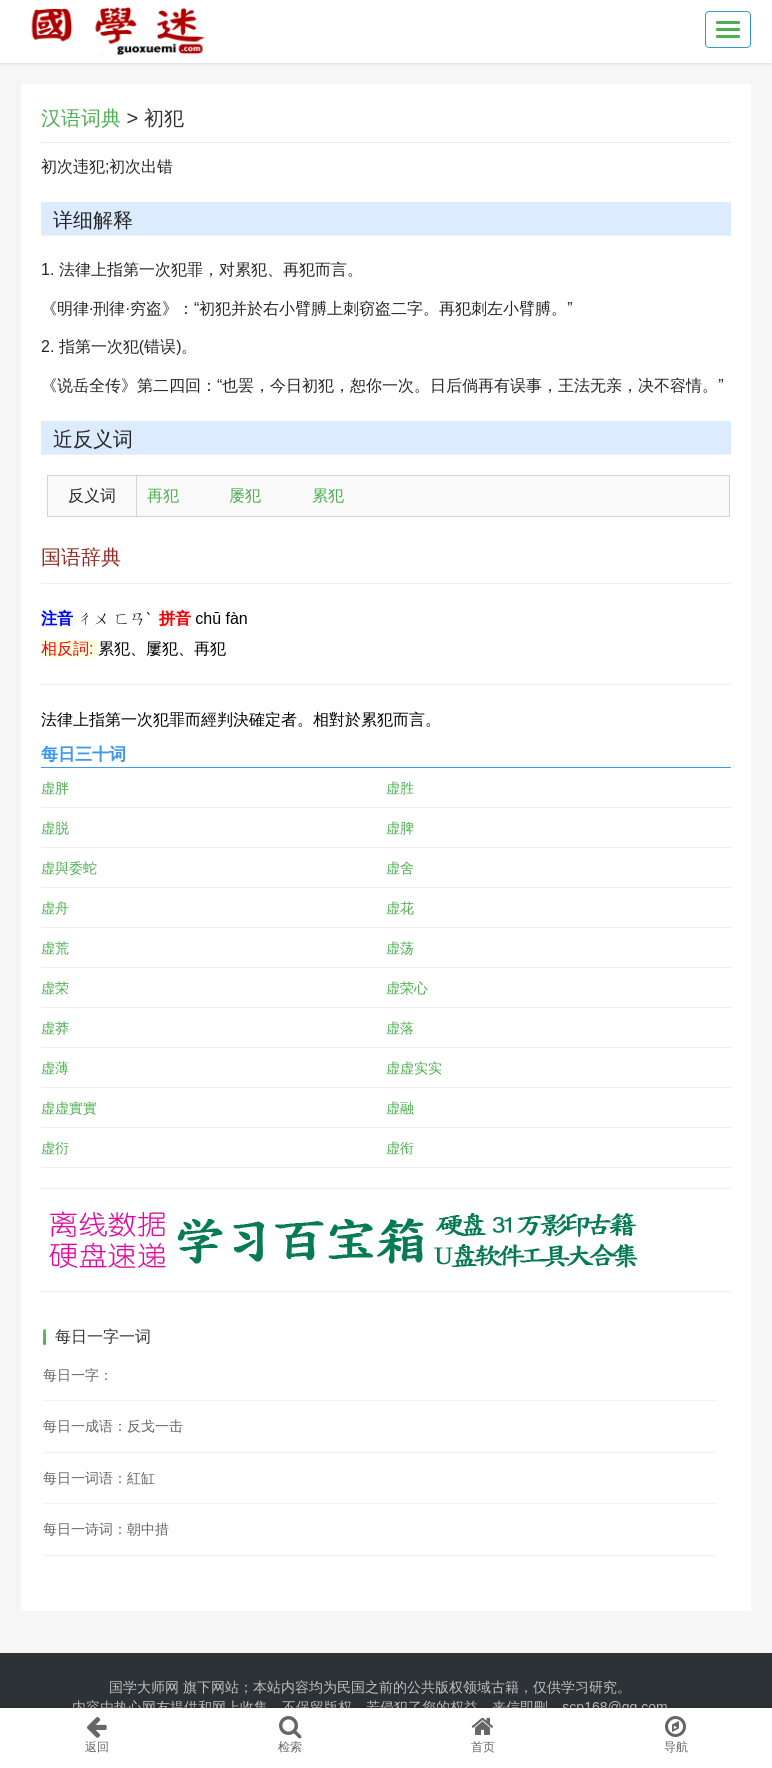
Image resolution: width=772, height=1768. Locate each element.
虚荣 (55, 988)
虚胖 (55, 788)
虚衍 (55, 1148)
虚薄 (55, 1068)
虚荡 (400, 948)
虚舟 (55, 908)
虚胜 (400, 788)
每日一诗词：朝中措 (106, 1529)
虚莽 (55, 1028)
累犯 (328, 495)
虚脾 (400, 828)
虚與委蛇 (69, 868)
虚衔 (400, 1148)
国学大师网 (144, 1687)
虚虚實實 (69, 1108)
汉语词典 (81, 118)
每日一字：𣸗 (78, 1375)
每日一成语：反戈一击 (113, 1426)
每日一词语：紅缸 (99, 1478)
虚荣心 (407, 988)
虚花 (400, 908)
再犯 (163, 495)
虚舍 (400, 868)
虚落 (400, 1028)
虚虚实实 (414, 1068)
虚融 (400, 1108)
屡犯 (245, 495)
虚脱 (55, 828)
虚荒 (55, 948)
